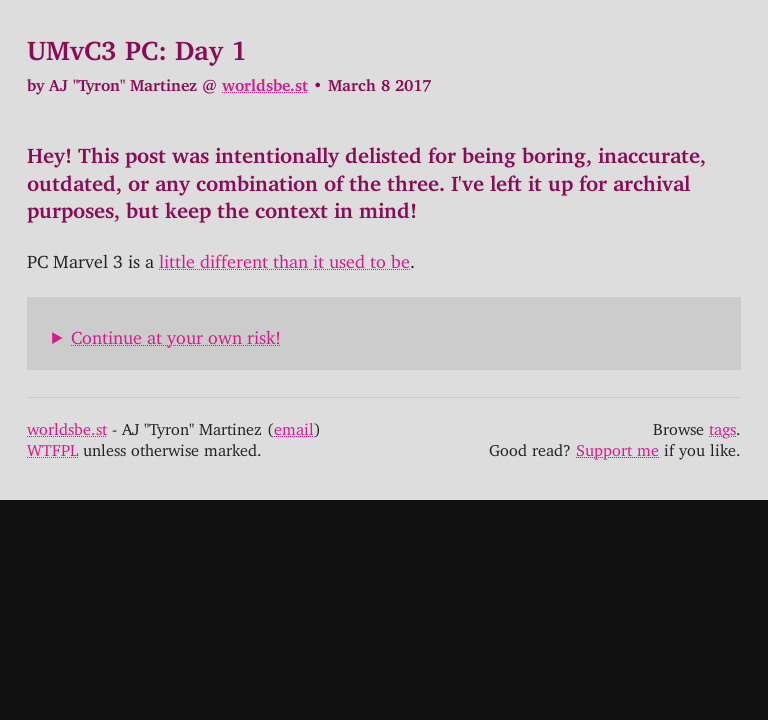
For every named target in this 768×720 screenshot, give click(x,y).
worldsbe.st (265, 81)
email (294, 425)
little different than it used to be (284, 257)
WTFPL (52, 446)
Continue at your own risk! (176, 333)
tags (722, 425)
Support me (617, 446)
